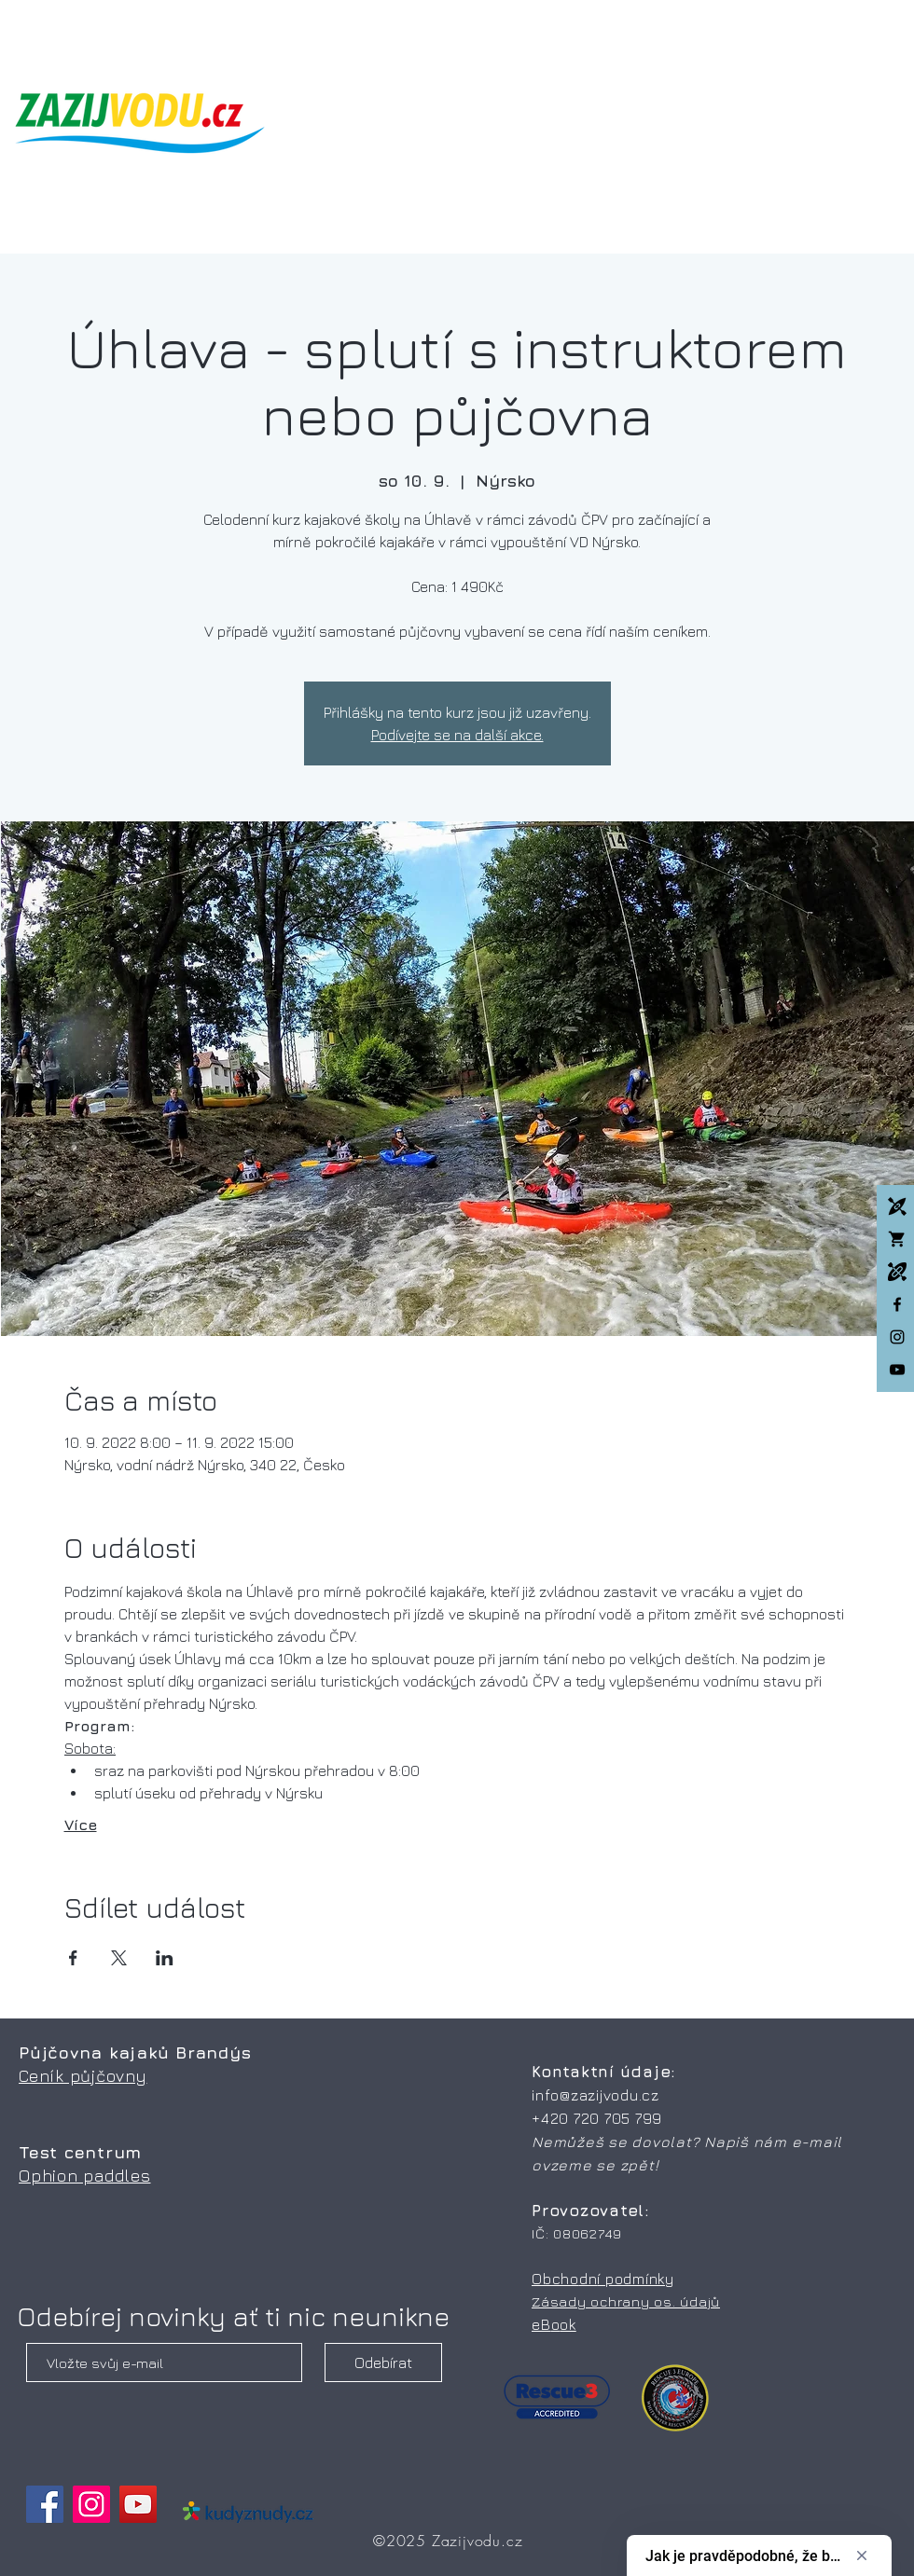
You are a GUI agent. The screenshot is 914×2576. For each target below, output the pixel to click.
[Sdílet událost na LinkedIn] (164, 1957)
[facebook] (897, 1304)
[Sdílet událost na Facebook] (73, 1957)
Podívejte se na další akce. (457, 734)
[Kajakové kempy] (897, 1206)
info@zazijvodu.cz (595, 2095)
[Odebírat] (383, 2362)
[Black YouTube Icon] (897, 1369)
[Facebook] (44, 2504)
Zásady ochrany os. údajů (626, 2301)
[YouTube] (138, 2504)
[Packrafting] (897, 1271)
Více (80, 1824)
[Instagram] (897, 1337)
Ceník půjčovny (83, 2076)
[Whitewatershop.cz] (897, 1239)
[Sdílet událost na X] (119, 1957)
